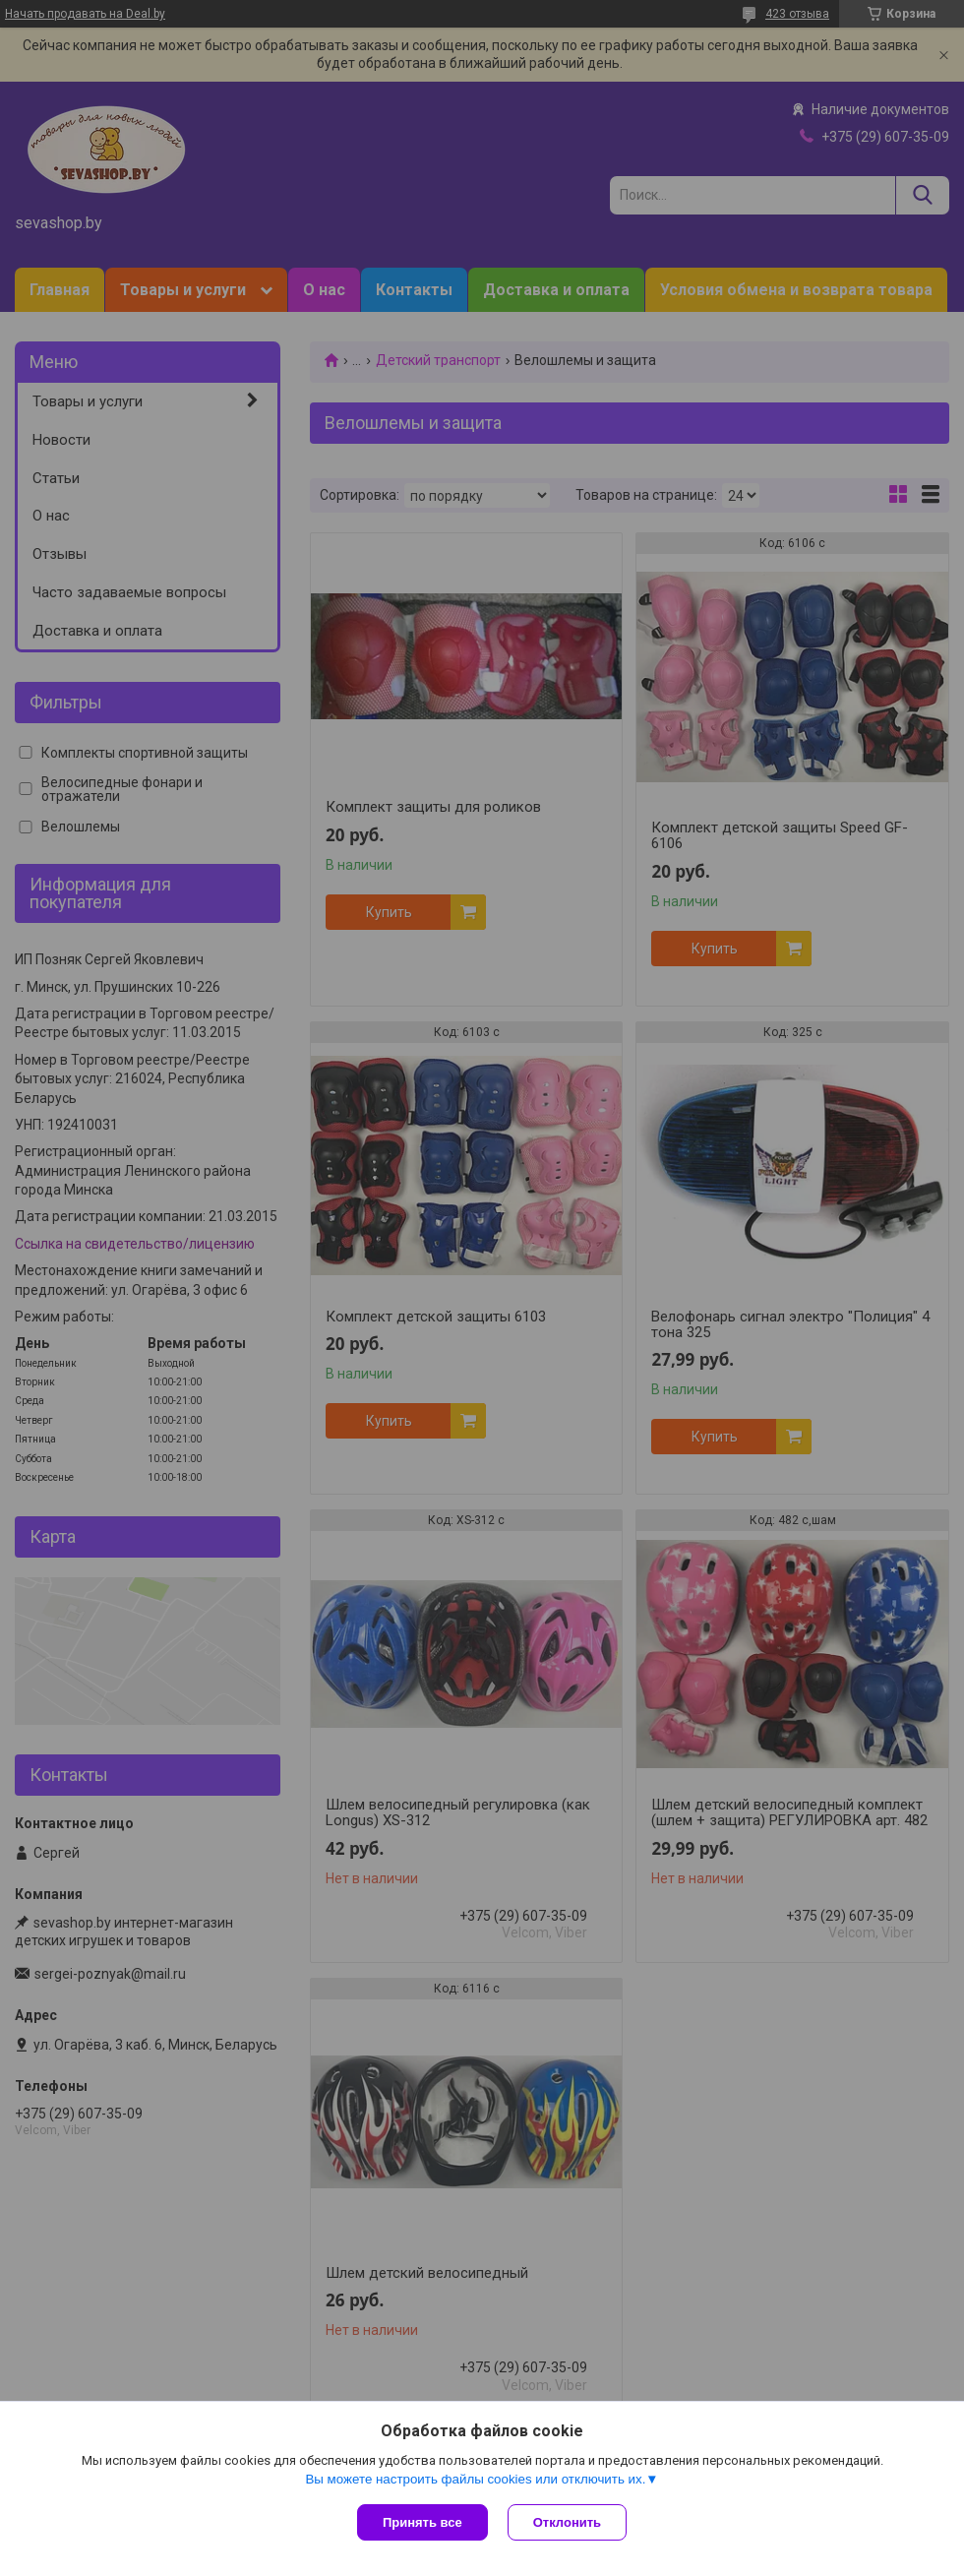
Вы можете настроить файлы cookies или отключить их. (475, 2479)
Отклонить (567, 2522)
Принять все (422, 2522)
